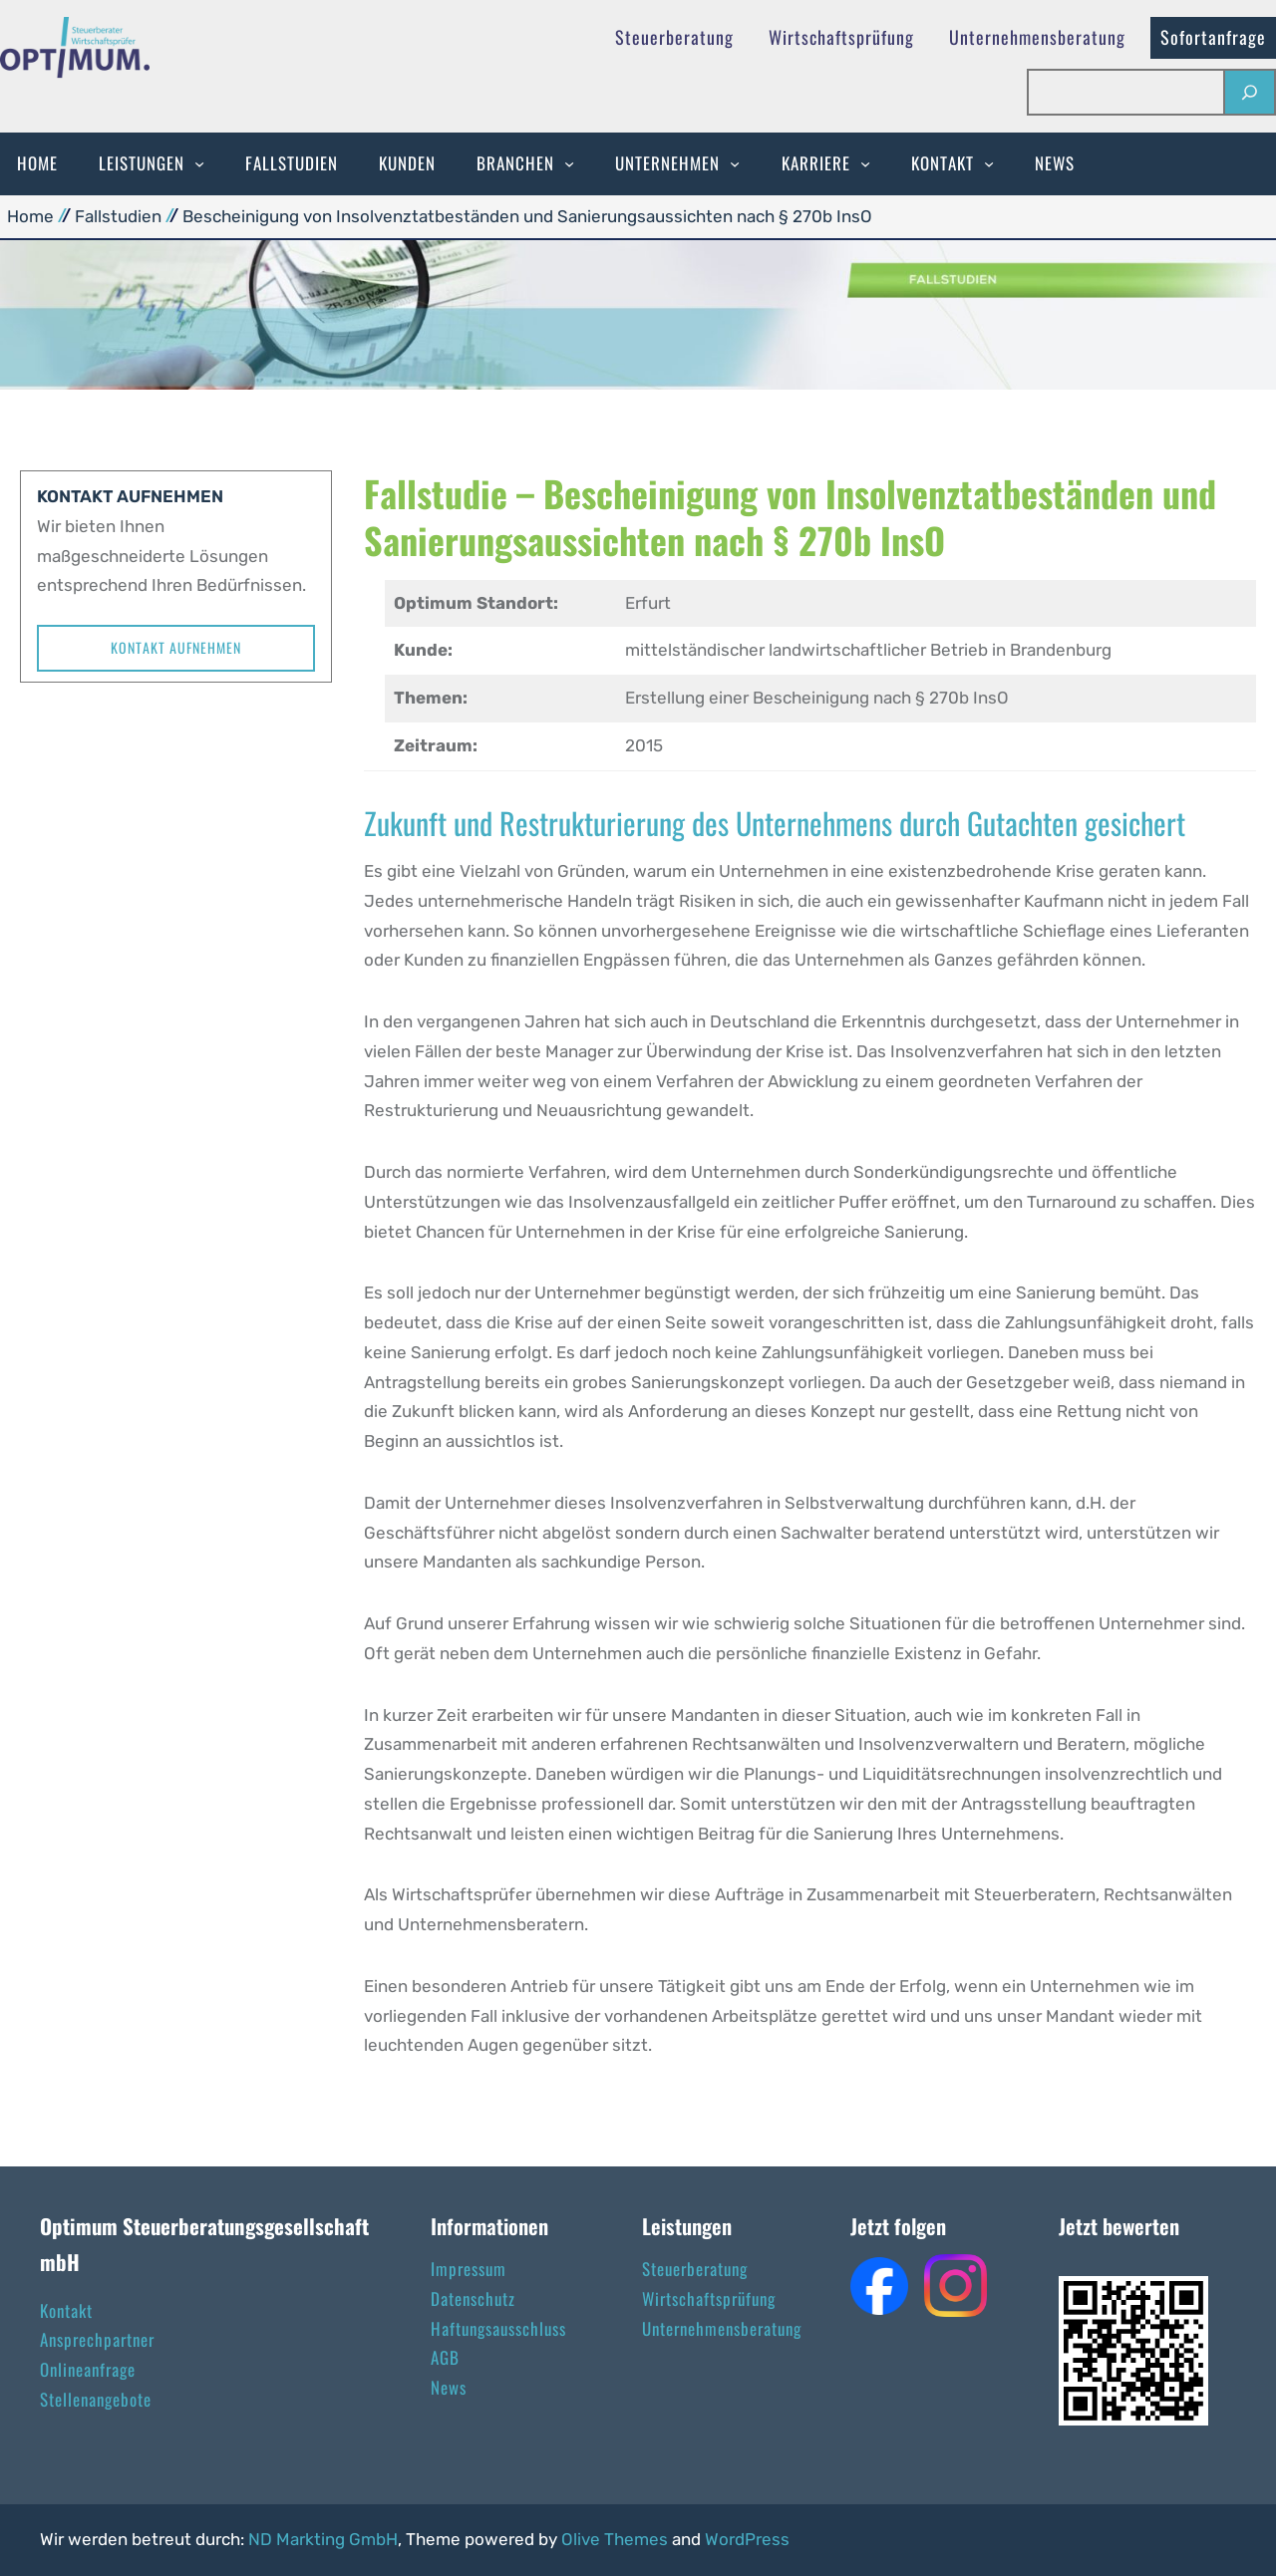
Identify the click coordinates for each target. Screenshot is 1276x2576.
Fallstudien (118, 216)
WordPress (747, 2539)
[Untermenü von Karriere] (865, 163)
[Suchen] (1248, 92)
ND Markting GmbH (323, 2539)
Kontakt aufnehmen (176, 647)
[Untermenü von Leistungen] (199, 163)
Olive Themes (616, 2539)
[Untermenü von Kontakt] (989, 163)
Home (30, 216)
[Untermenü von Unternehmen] (735, 163)
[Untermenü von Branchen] (569, 163)
